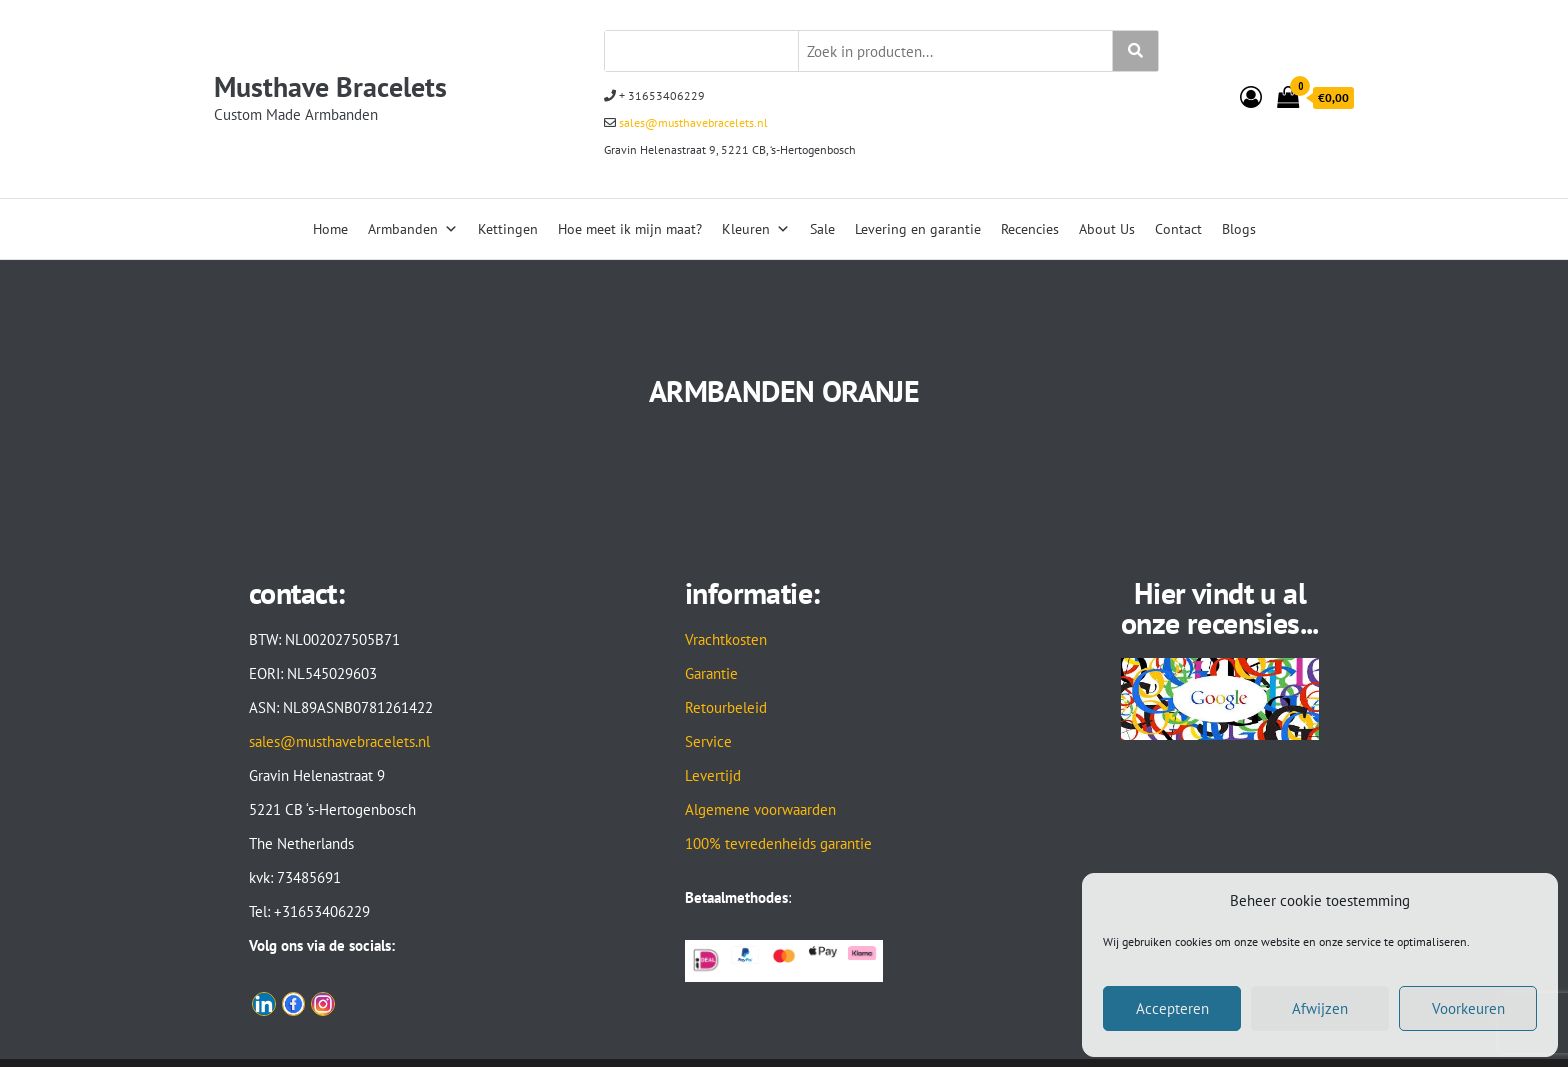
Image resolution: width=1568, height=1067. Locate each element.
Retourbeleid (726, 707)
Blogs (1239, 229)
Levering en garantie (918, 229)
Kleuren (756, 229)
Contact (1178, 229)
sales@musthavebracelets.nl (692, 122)
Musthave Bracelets (330, 86)
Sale (822, 229)
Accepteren (1172, 1008)
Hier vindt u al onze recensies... (1220, 607)
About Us (1107, 229)
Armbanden (413, 229)
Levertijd (713, 775)
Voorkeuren (1468, 1008)
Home (330, 229)
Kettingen (508, 229)
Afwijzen (1320, 1008)
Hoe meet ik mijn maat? (630, 229)
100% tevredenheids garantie (778, 843)
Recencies (1030, 229)
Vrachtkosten (726, 639)
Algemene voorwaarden (760, 809)
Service (708, 741)
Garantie (711, 673)
